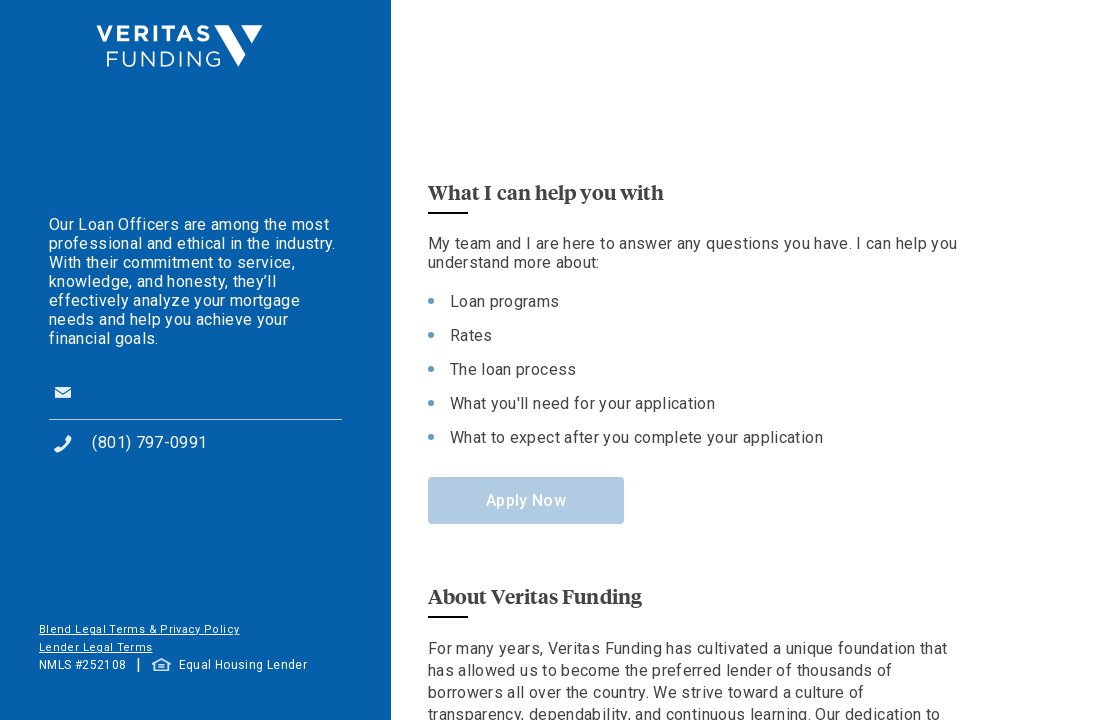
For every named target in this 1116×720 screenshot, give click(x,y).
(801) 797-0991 (149, 442)
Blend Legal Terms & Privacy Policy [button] (139, 629)
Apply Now (526, 500)
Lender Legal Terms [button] (95, 647)
